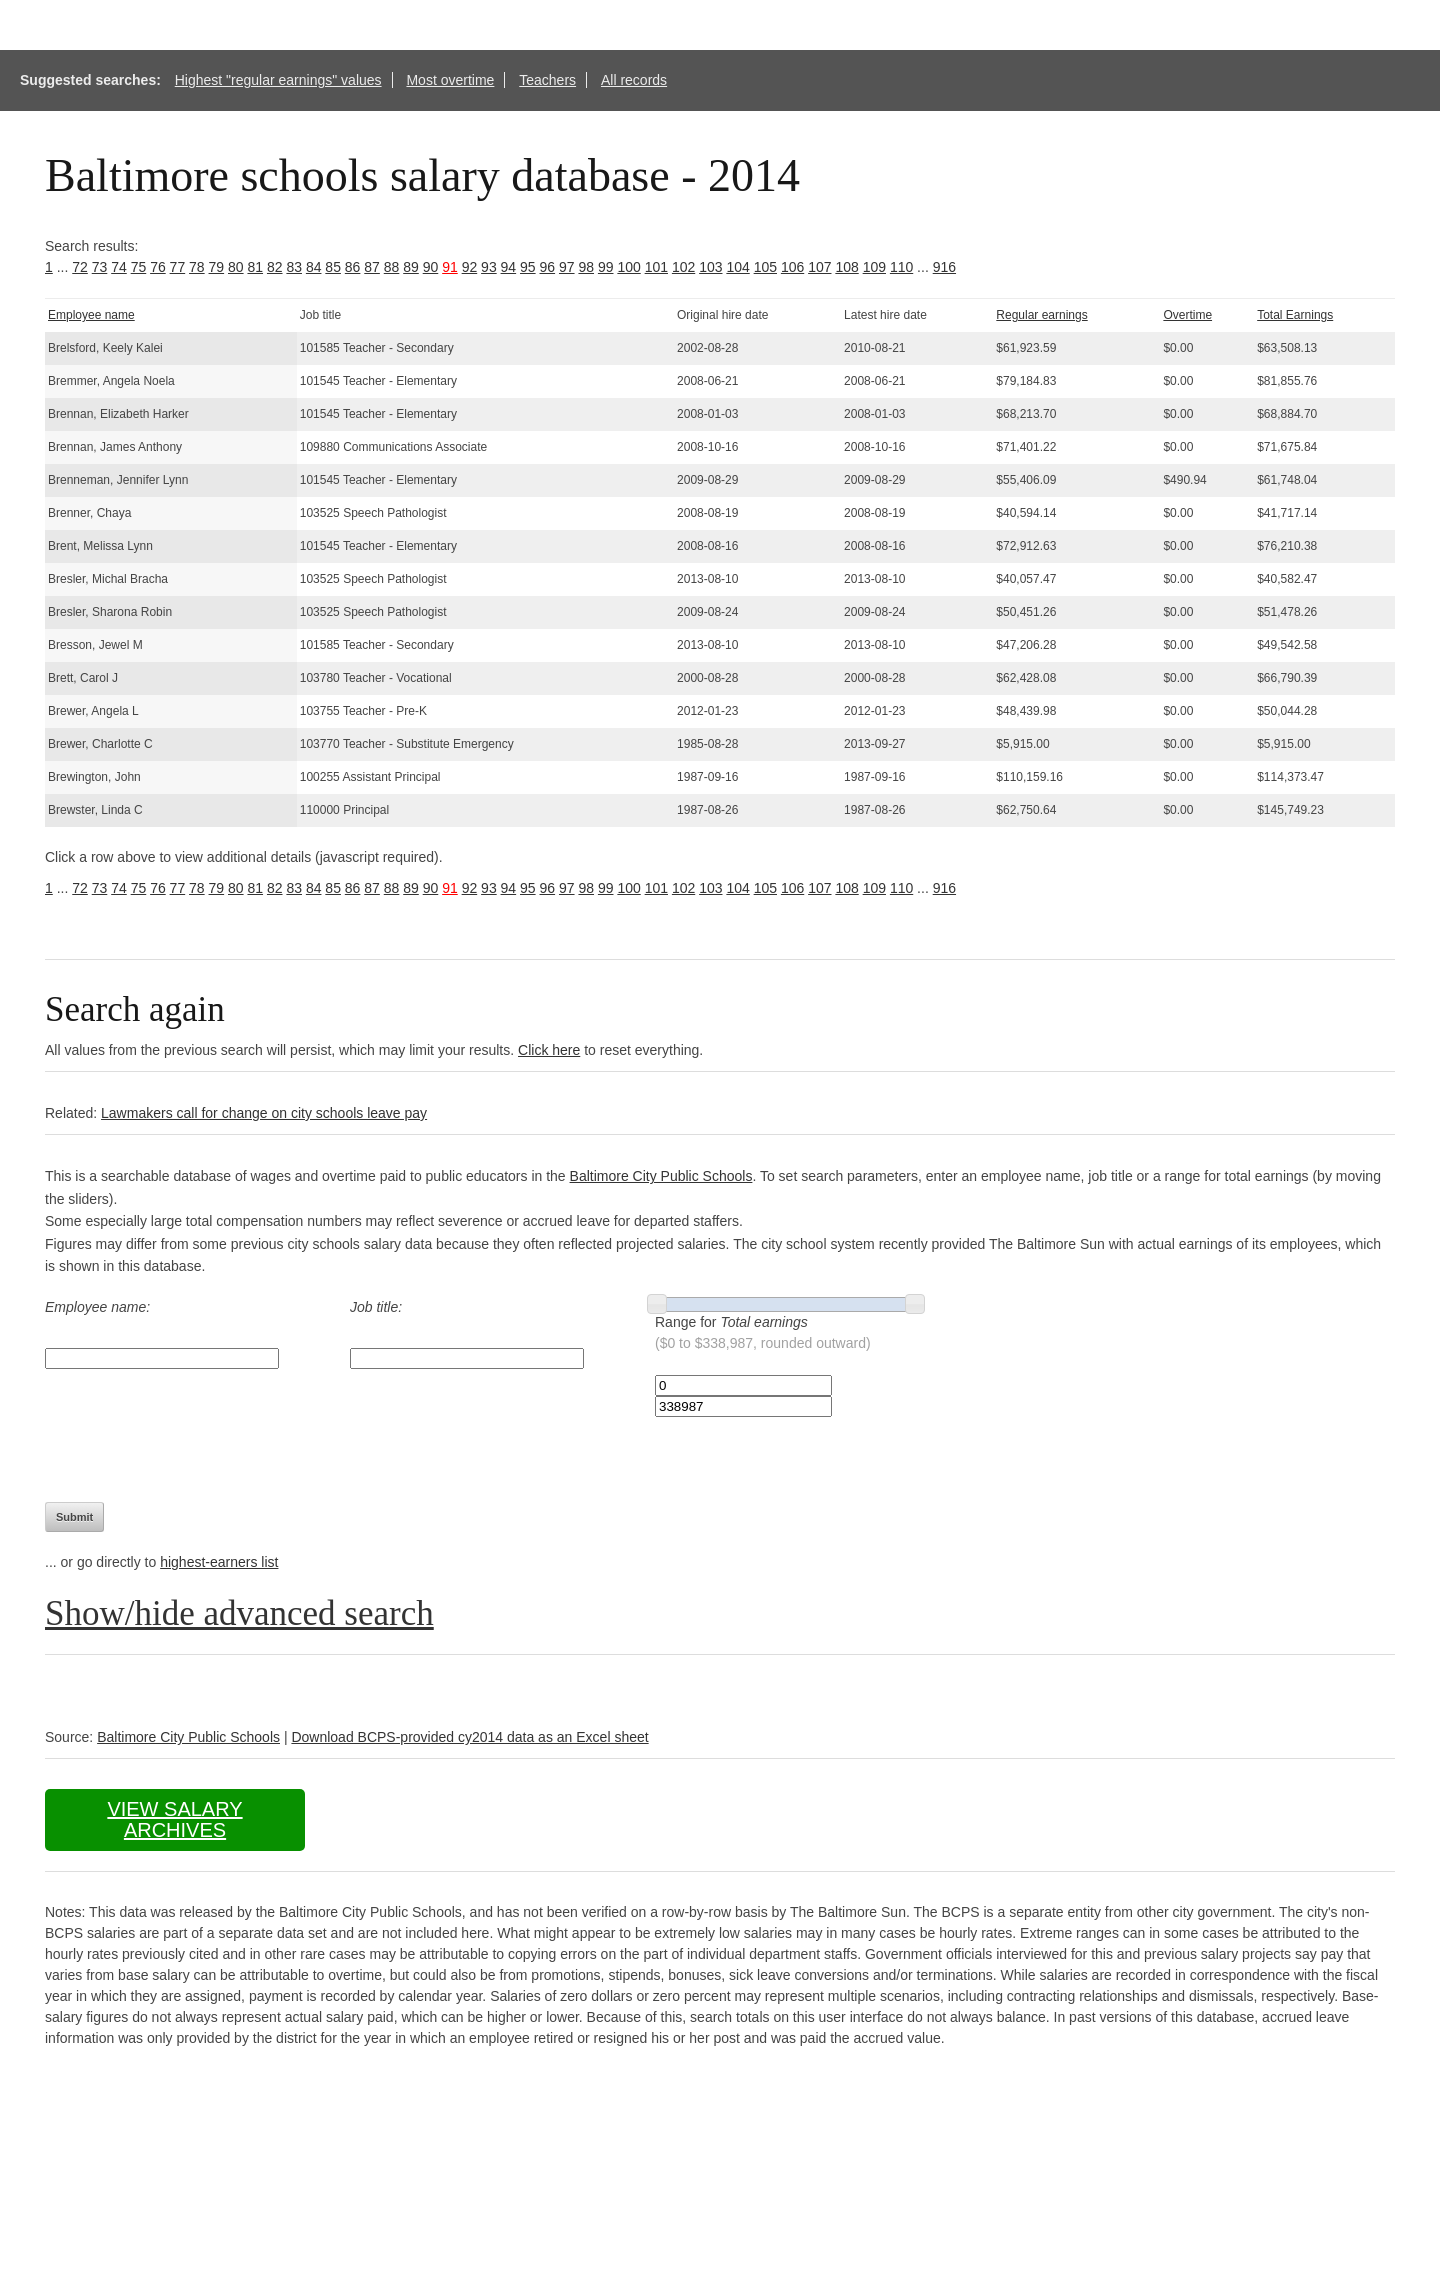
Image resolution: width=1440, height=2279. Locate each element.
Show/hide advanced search (239, 1613)
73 (100, 267)
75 (139, 267)
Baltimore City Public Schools (661, 1176)
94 (509, 267)
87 (372, 267)
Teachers (547, 80)
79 (217, 267)
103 (710, 267)
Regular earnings (1041, 315)
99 (606, 267)
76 (158, 267)
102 (683, 267)
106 (792, 267)
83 (294, 267)
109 (874, 267)
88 (392, 267)
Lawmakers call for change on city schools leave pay (264, 1113)
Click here (549, 1050)
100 (628, 267)
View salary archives (174, 1819)
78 (197, 267)
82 (275, 267)
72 (80, 267)
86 (353, 267)
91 (450, 267)
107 (819, 267)
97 (567, 267)
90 (431, 267)
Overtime (1187, 315)
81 (255, 267)
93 (489, 267)
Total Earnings (1295, 315)
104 (737, 267)
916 (944, 267)
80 (236, 267)
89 (411, 267)
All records (634, 80)
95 (528, 267)
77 (178, 267)
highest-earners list (219, 1562)
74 (119, 267)
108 (846, 267)
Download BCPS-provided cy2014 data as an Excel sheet (469, 1737)
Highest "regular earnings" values (278, 80)
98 (586, 267)
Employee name (91, 315)
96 (548, 267)
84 (314, 267)
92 (470, 267)
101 (656, 267)
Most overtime (450, 80)
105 (765, 267)
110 (901, 267)
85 (333, 267)
